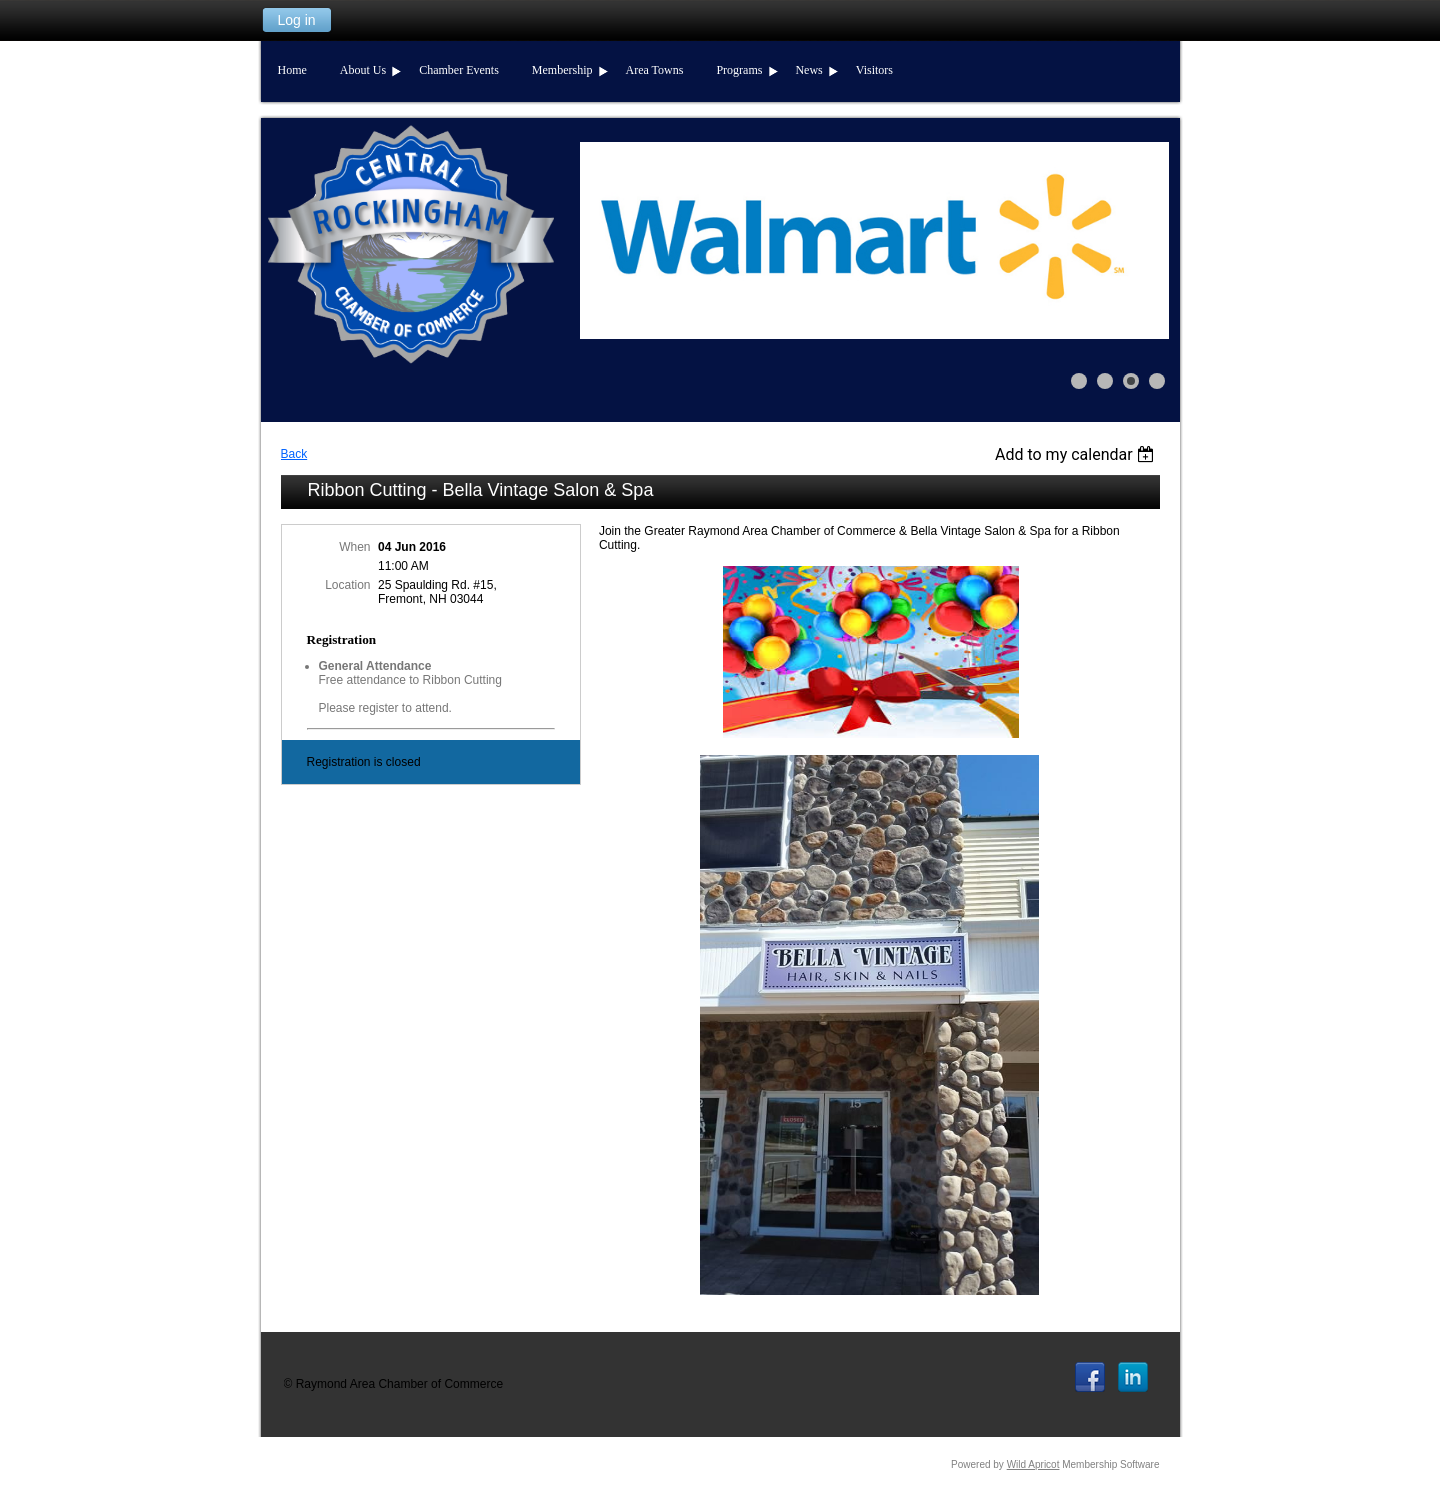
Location (347, 585)
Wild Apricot (1033, 1464)
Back (294, 454)
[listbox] (1077, 454)
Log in (296, 20)
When (354, 547)
